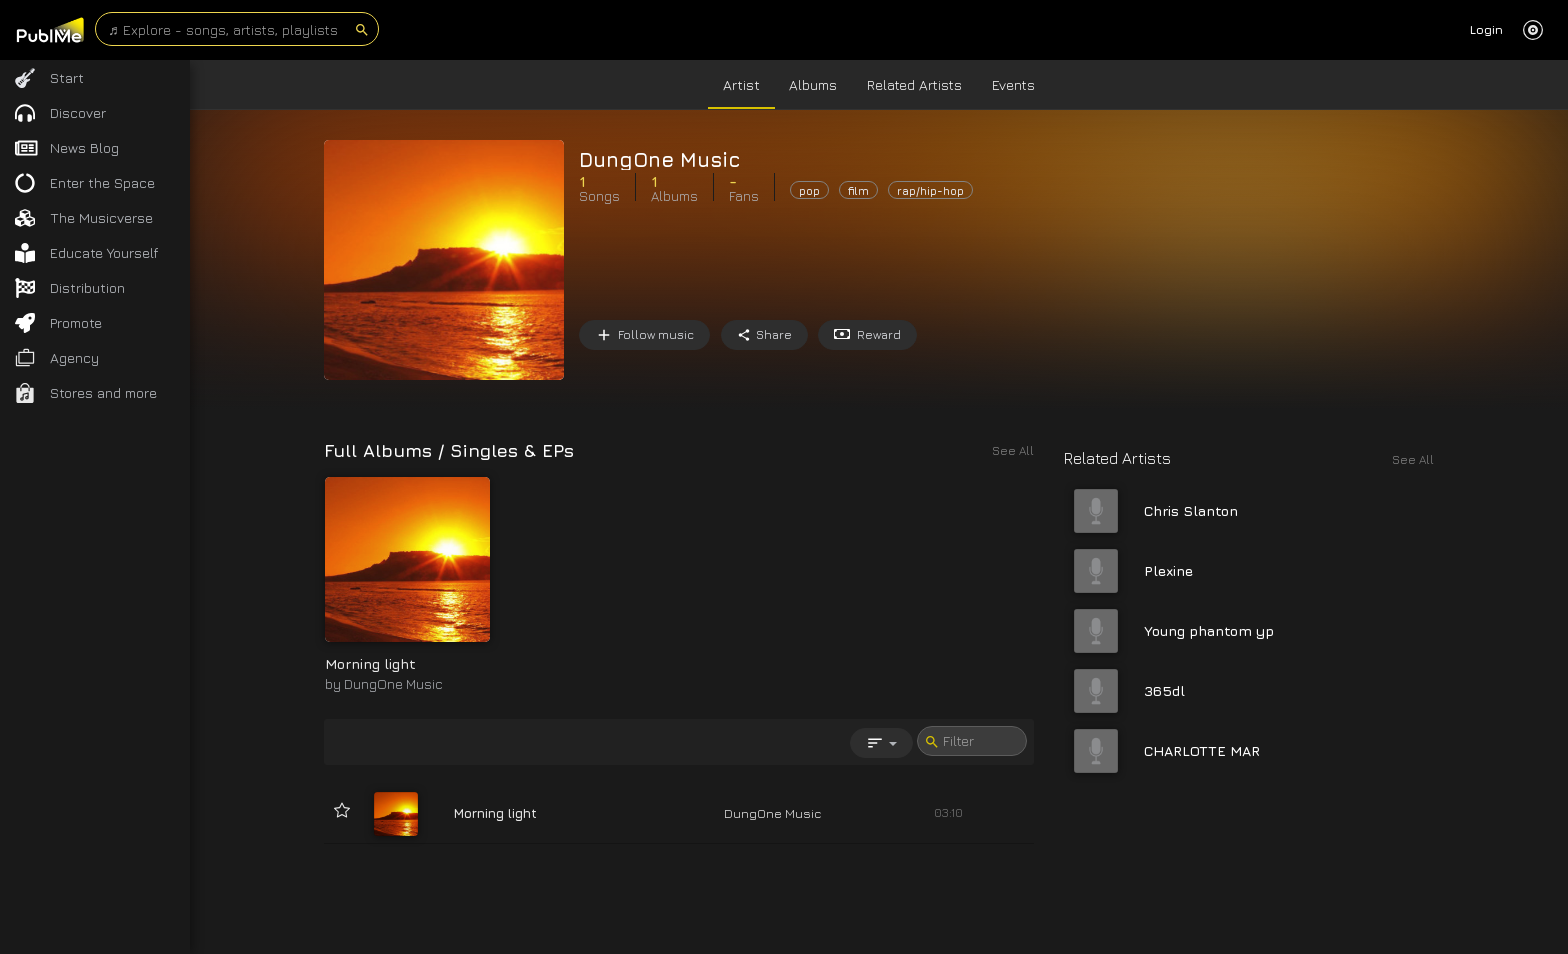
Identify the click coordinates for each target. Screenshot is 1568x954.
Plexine (1168, 570)
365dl (1164, 690)
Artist (741, 84)
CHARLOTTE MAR (1202, 750)
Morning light (370, 663)
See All (1413, 459)
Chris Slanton (1191, 510)
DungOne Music (393, 684)
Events (1013, 84)
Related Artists (914, 84)
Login (1486, 29)
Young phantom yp (1209, 630)
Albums (813, 84)
